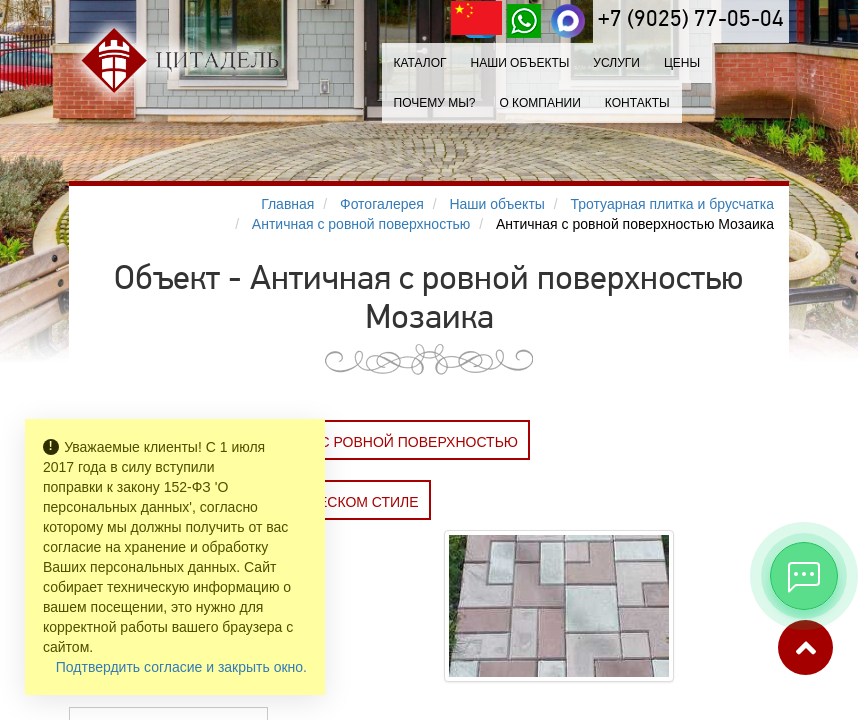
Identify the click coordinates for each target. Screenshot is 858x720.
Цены (682, 63)
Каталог (420, 63)
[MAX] (568, 21)
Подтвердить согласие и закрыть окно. (181, 667)
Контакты (637, 103)
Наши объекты (519, 63)
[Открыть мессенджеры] (804, 576)
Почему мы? (435, 103)
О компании (539, 103)
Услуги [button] (616, 63)
